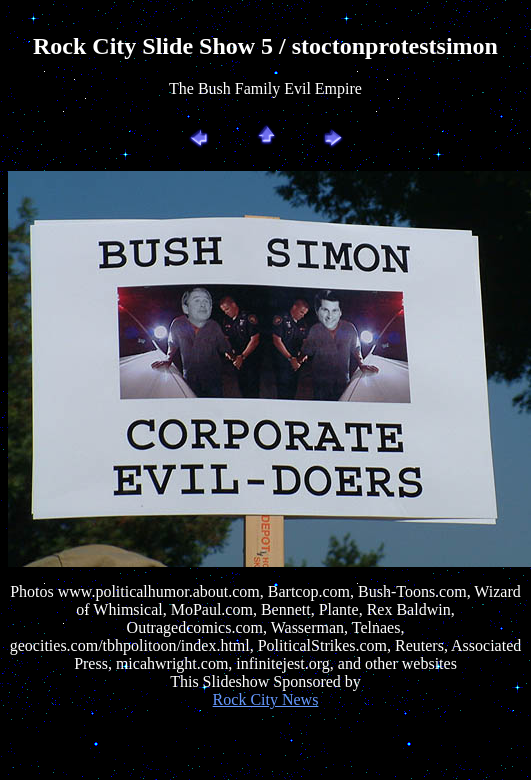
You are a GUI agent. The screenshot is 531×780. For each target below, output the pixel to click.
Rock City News (266, 699)
